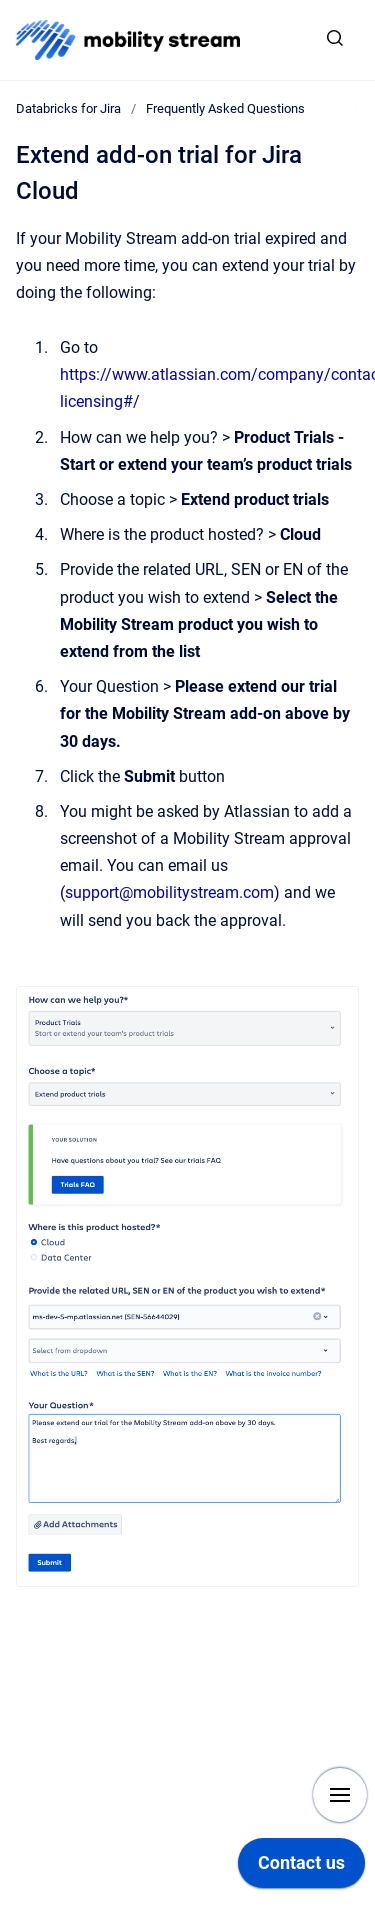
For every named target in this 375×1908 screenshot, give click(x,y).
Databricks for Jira (68, 108)
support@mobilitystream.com (169, 892)
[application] (301, 1868)
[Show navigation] (340, 1795)
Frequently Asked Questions (225, 108)
